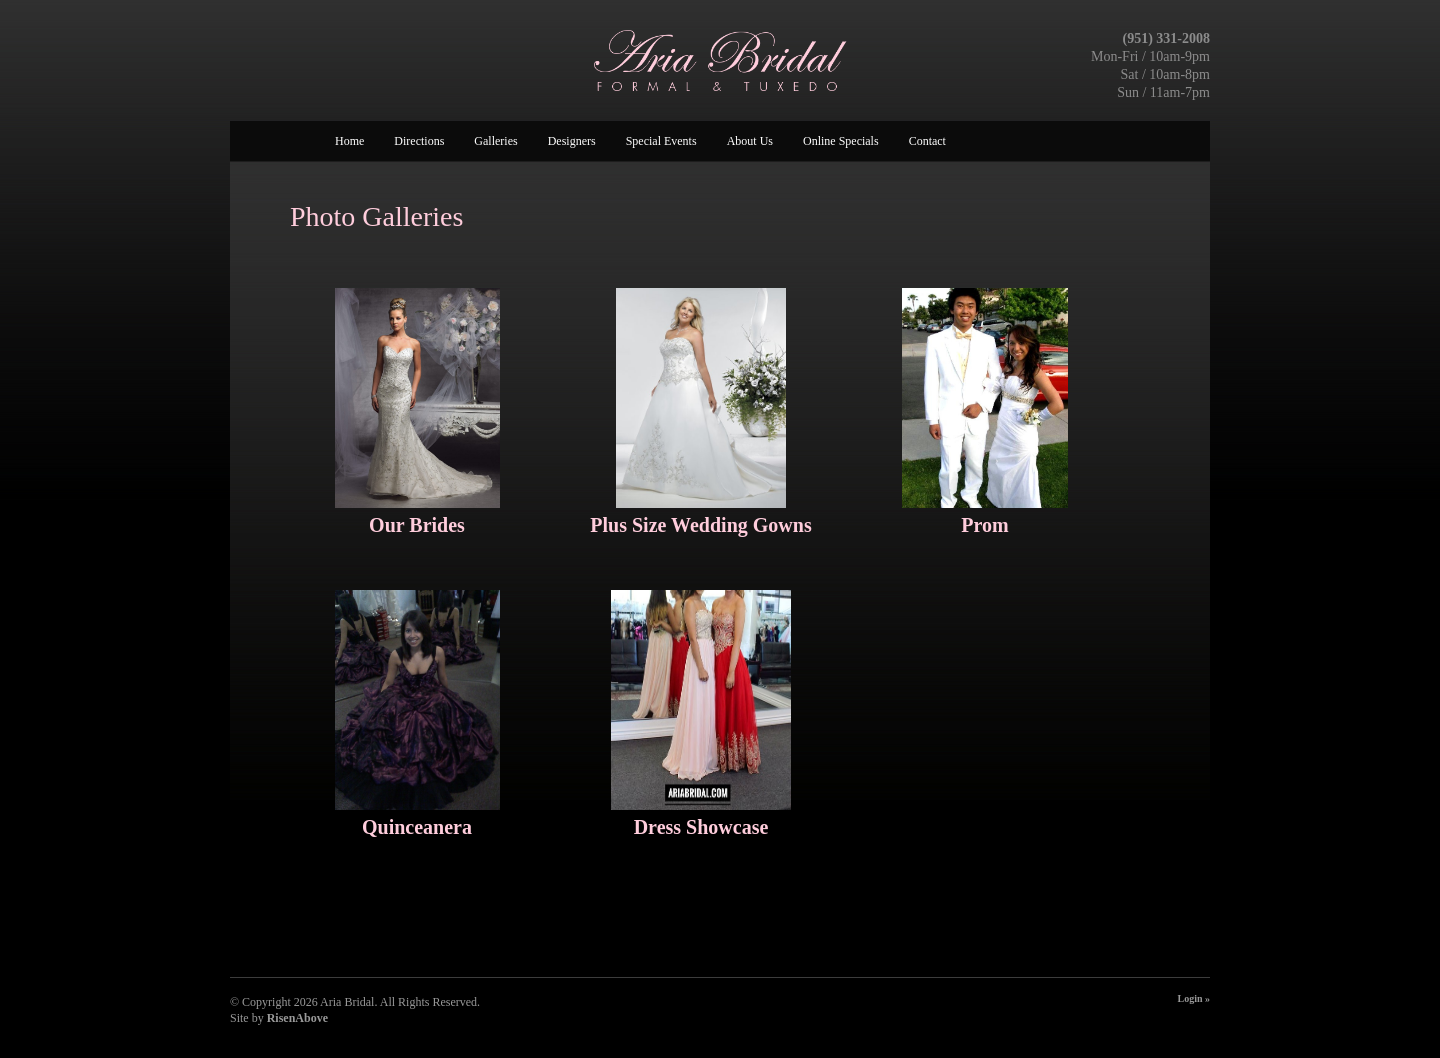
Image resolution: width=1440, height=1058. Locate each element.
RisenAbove (297, 1018)
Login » (1193, 998)
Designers (572, 141)
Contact (927, 141)
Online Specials (841, 141)
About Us (750, 141)
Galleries (495, 141)
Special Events (661, 141)
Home (349, 141)
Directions (419, 141)
